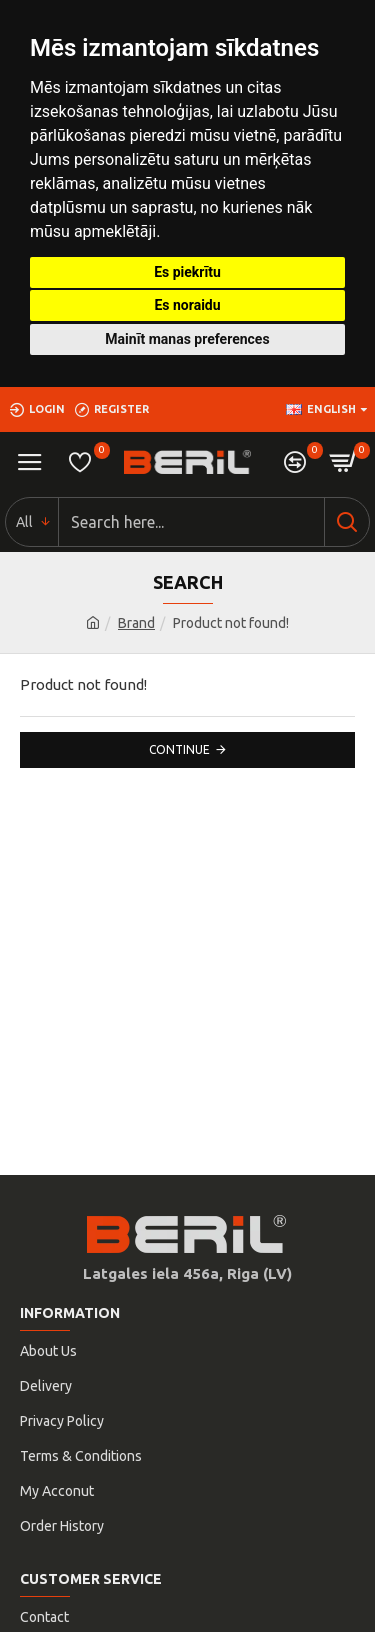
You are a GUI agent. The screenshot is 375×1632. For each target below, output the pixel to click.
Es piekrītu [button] (187, 272)
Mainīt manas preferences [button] (187, 339)
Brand (136, 623)
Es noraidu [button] (187, 305)
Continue (179, 749)
